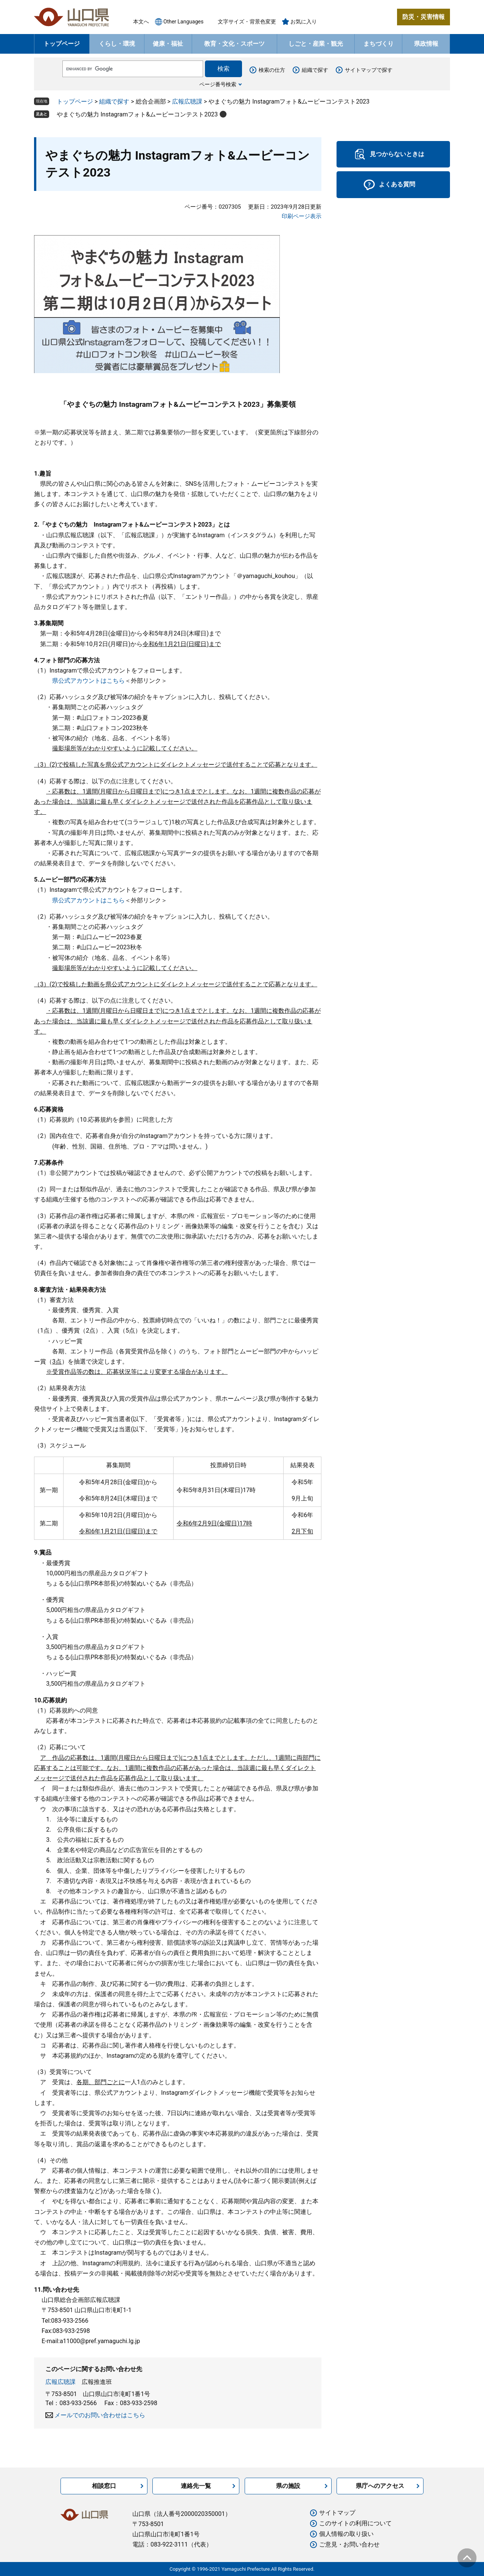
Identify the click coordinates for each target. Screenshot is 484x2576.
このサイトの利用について (355, 2523)
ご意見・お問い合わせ (349, 2544)
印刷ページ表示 (301, 216)
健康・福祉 (168, 43)
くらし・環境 (117, 43)
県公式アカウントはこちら (88, 680)
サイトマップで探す (368, 70)
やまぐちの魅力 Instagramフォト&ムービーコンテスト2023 (137, 114)
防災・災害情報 (423, 16)
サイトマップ (337, 2512)
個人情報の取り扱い (346, 2533)
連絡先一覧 (196, 2485)
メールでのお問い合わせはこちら (99, 2415)
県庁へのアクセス (380, 2485)
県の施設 (288, 2485)
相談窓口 (104, 2485)
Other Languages (183, 22)
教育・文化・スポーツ (234, 43)
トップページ (61, 43)
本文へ (141, 22)
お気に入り (303, 22)
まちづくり (378, 43)
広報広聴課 (187, 101)
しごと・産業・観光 (316, 43)
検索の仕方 (272, 70)
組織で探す (315, 70)
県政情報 (426, 43)
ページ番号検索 (217, 84)
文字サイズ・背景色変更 (247, 22)
